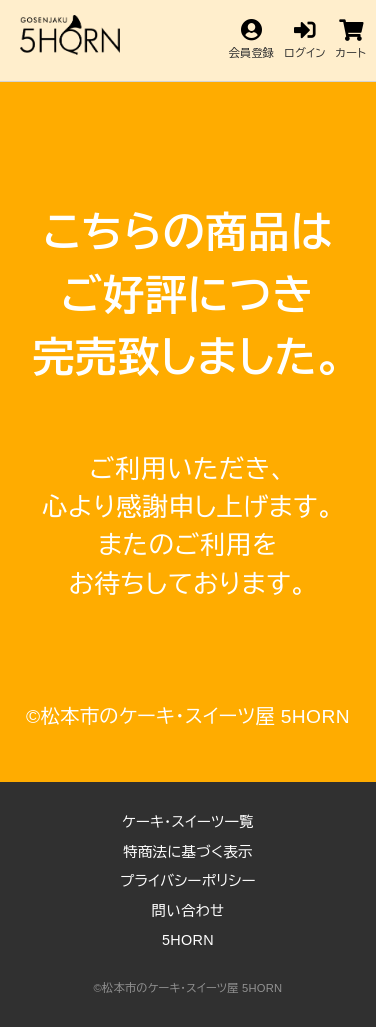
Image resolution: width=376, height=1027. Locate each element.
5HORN (188, 940)
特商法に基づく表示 (188, 852)
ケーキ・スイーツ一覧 (188, 822)
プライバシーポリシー (188, 881)
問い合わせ (188, 911)
